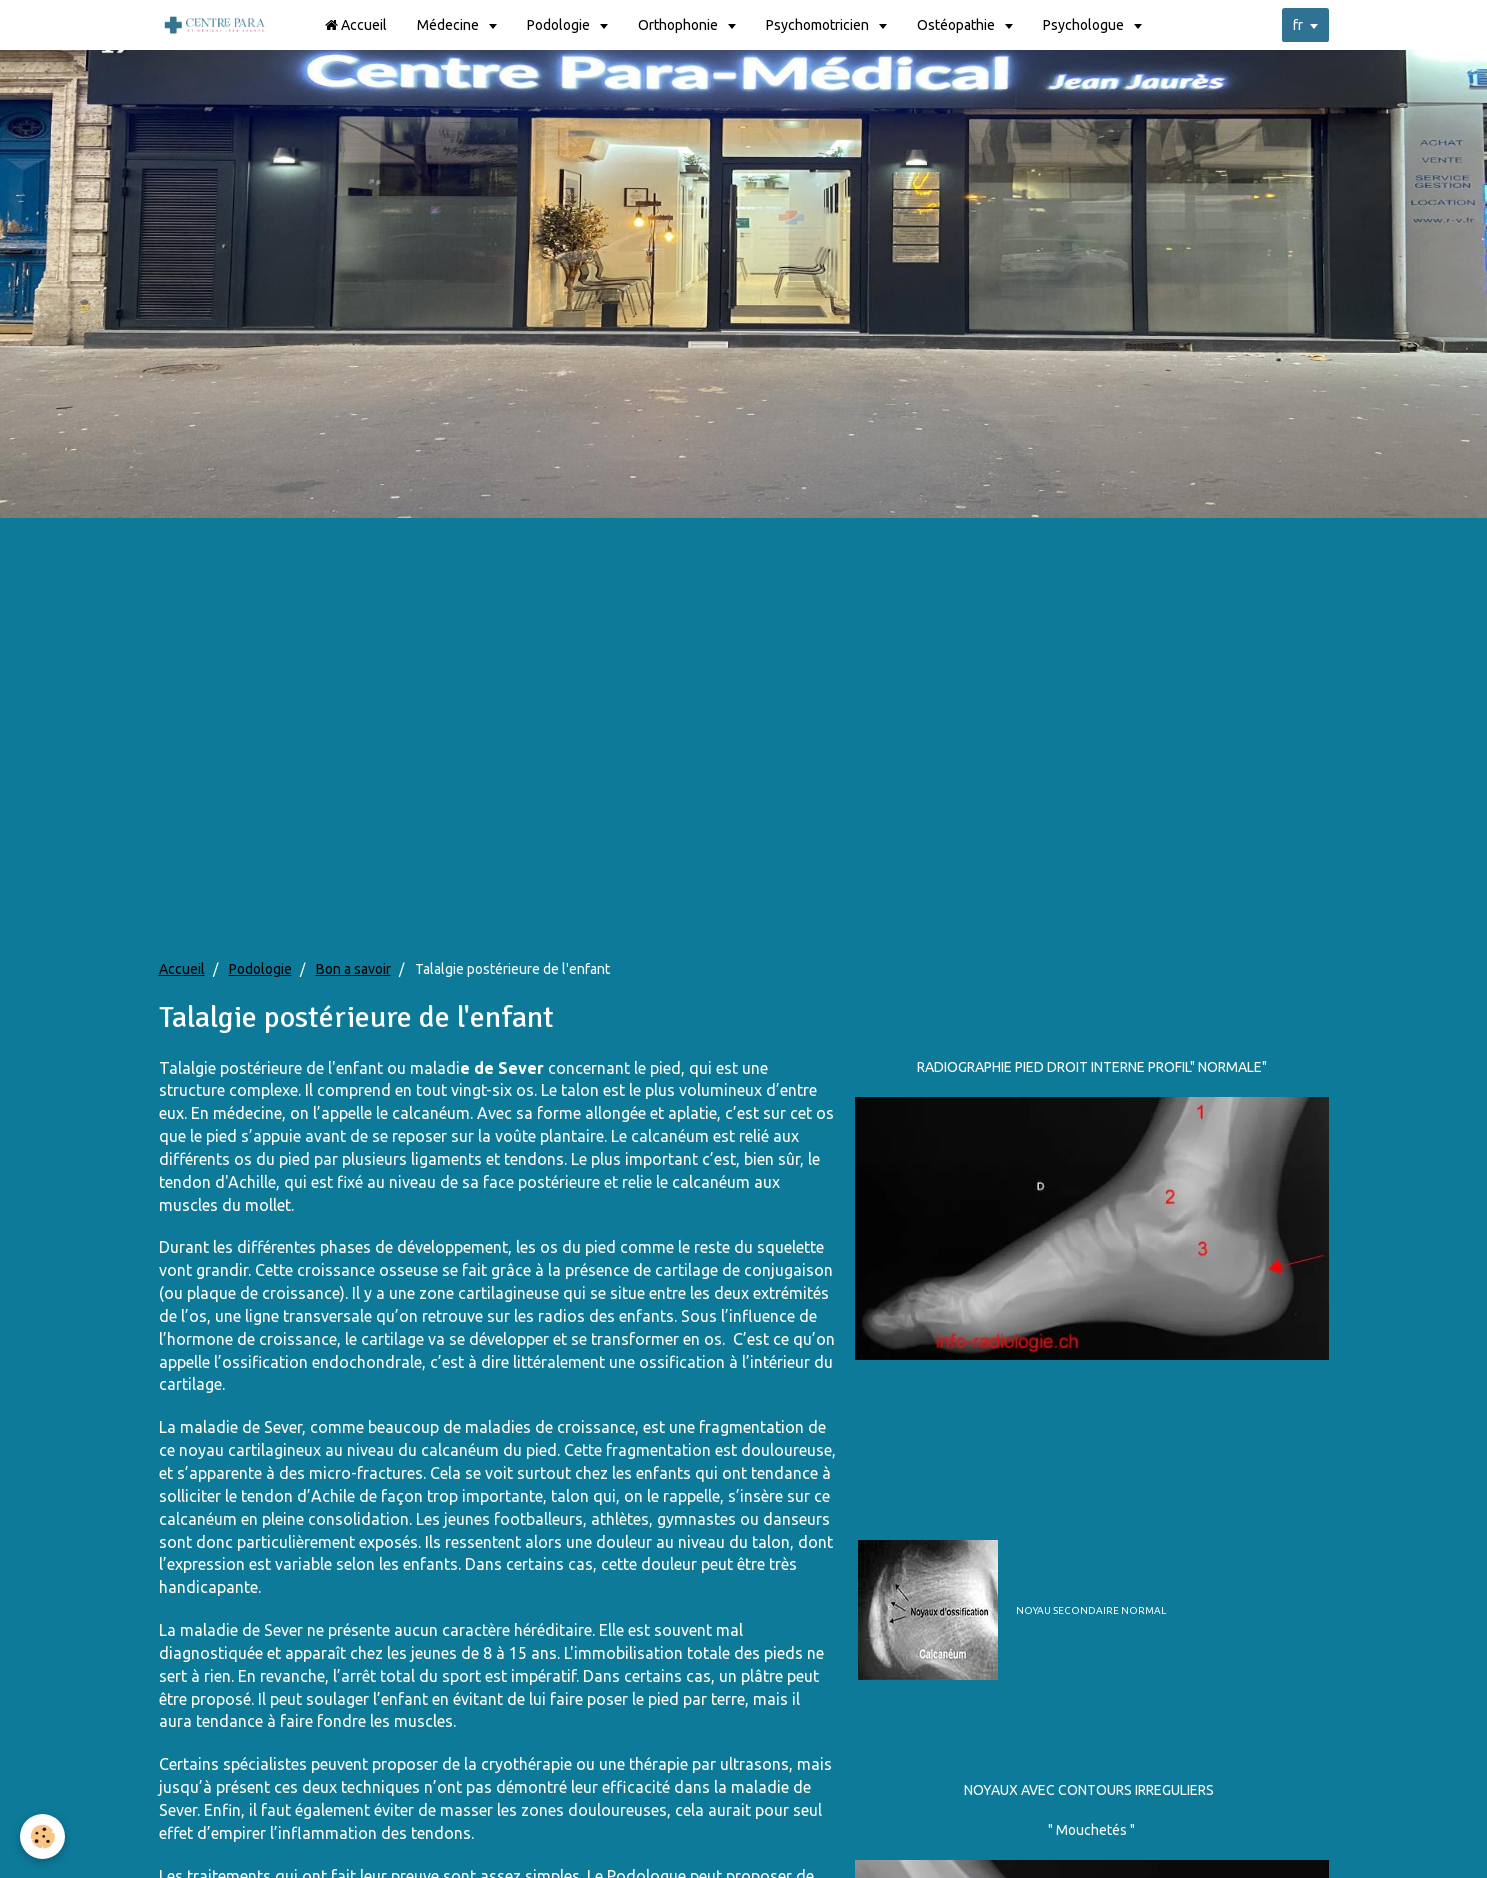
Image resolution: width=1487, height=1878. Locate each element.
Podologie (560, 25)
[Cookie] (42, 1836)
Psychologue (1085, 25)
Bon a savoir (353, 969)
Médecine (449, 25)
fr (1298, 25)
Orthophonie (679, 25)
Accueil (356, 25)
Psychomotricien (819, 25)
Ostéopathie (957, 25)
